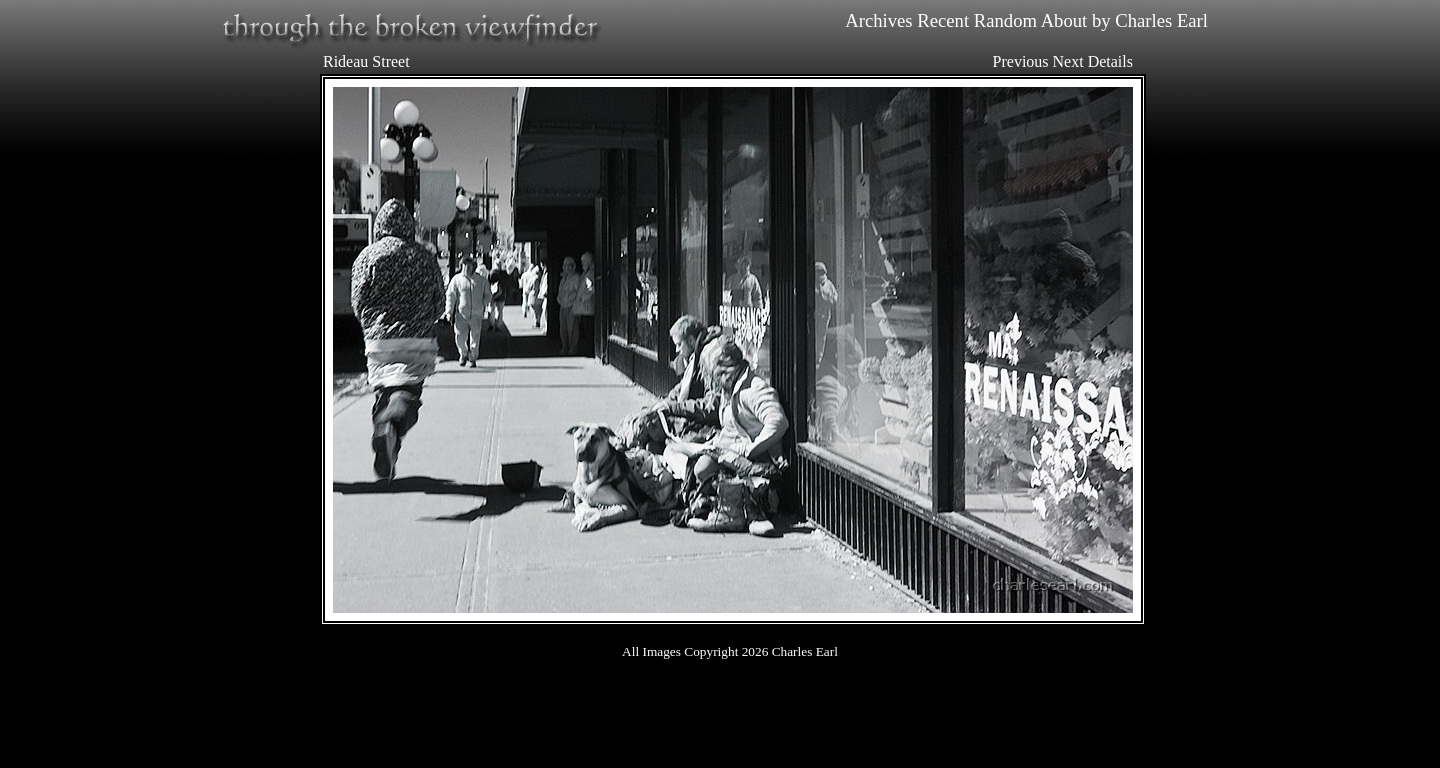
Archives (878, 20)
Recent (943, 20)
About (1064, 20)
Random (1005, 20)
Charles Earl (1161, 20)
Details (1110, 61)
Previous (1021, 61)
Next (1068, 61)
